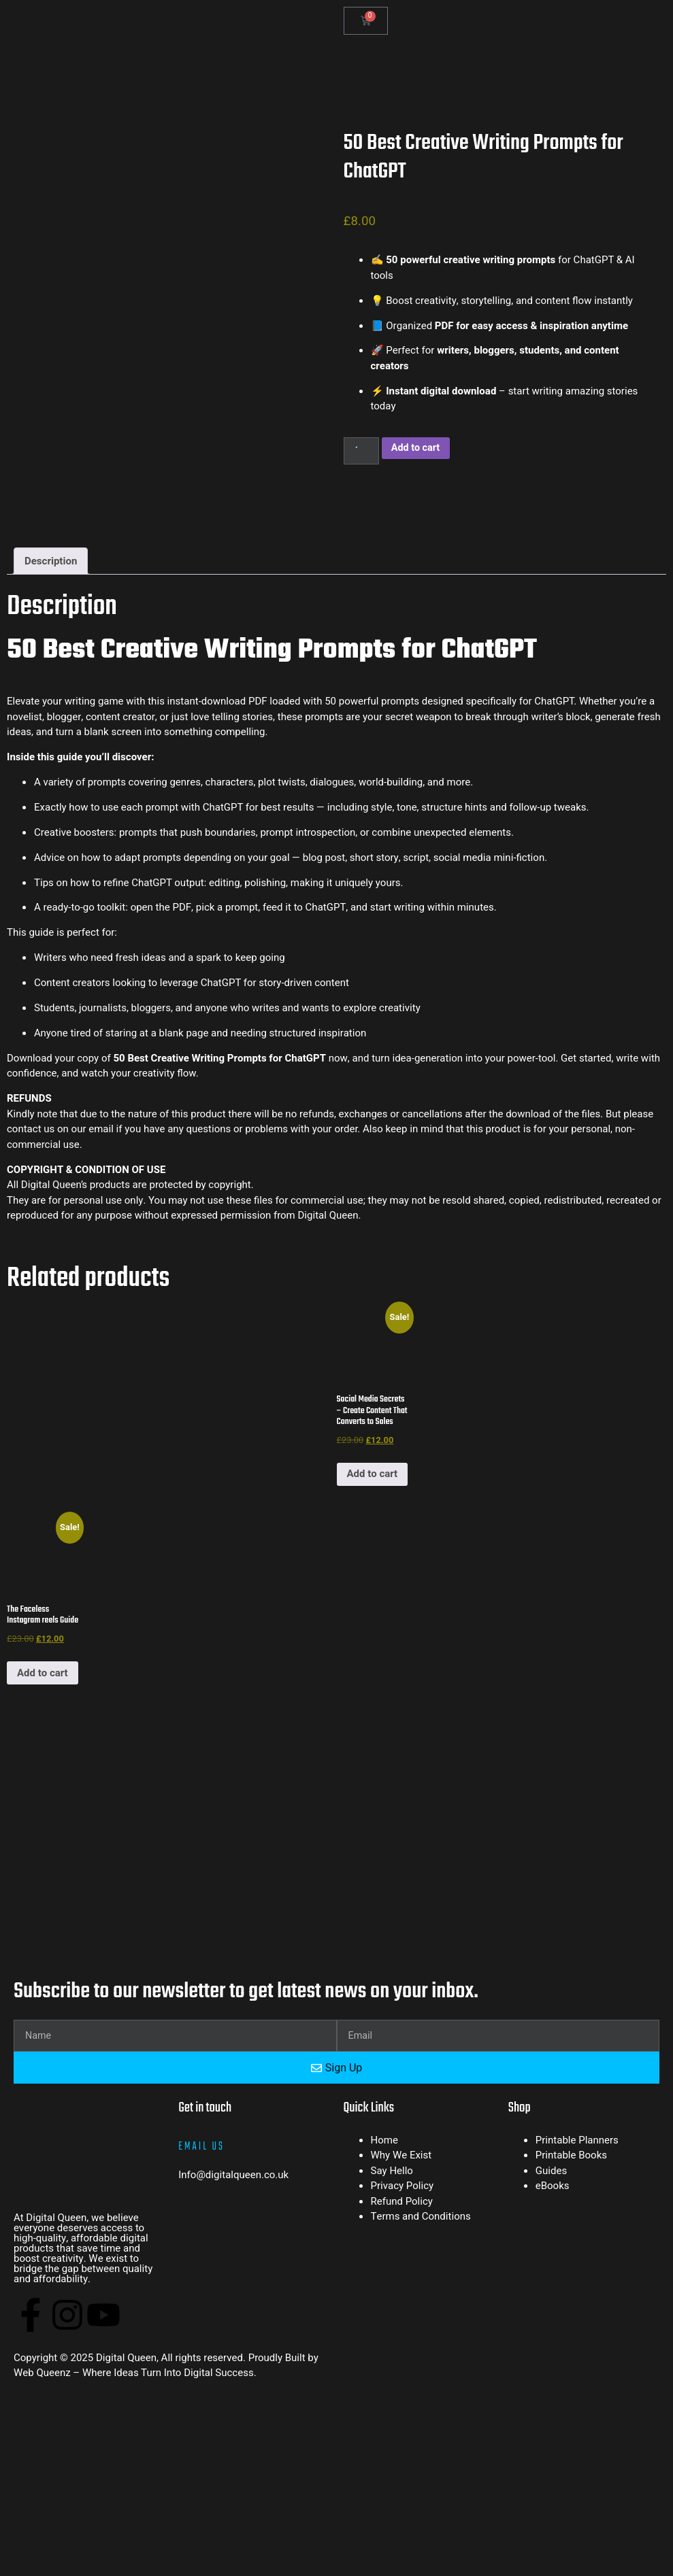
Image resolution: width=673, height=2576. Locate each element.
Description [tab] (50, 561)
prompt (162, 807)
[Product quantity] (362, 451)
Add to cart (418, 448)
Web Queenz (42, 2262)
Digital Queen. (329, 1215)
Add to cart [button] (372, 1474)
